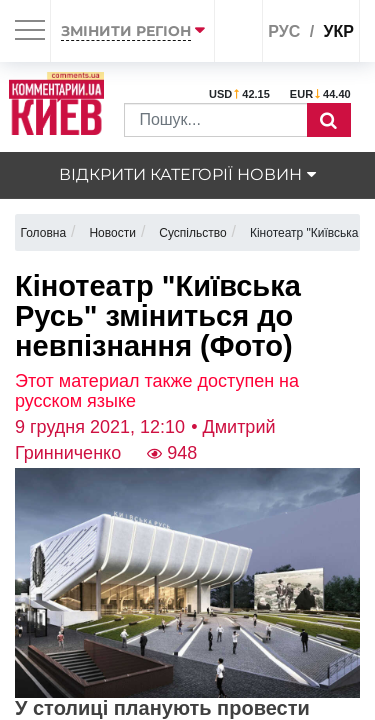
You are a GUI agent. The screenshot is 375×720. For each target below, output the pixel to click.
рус (284, 31)
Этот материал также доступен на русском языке (157, 391)
